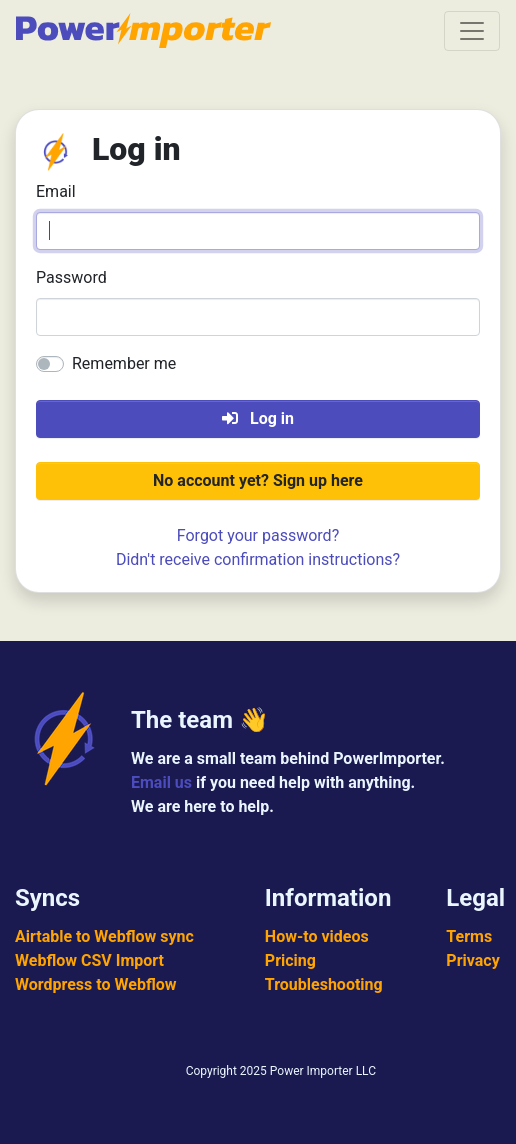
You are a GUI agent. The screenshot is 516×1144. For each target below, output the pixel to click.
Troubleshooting (324, 984)
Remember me (124, 363)
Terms (469, 936)
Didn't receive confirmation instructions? (258, 559)
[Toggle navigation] (472, 31)
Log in (258, 418)
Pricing (290, 960)
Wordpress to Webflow (95, 984)
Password (71, 277)
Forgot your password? (258, 535)
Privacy (472, 960)
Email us (161, 782)
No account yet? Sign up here (258, 480)
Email (56, 191)
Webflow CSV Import (89, 960)
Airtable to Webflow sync (104, 936)
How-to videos (317, 936)
